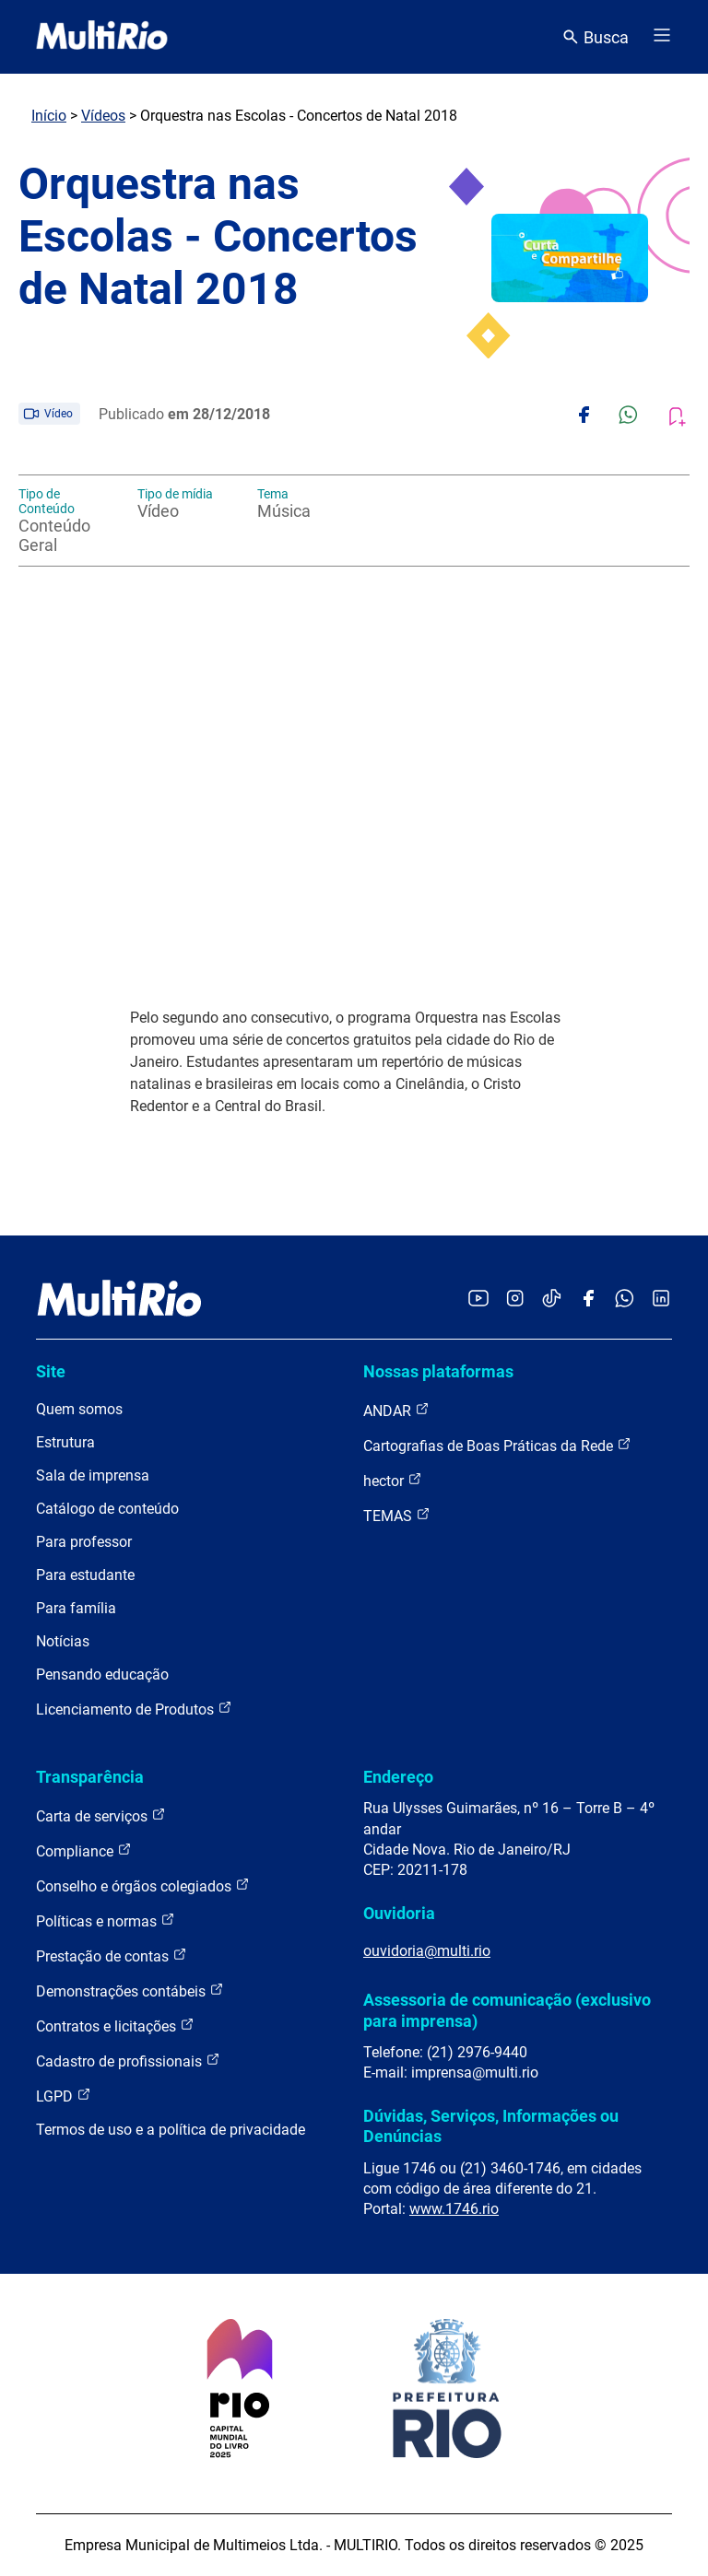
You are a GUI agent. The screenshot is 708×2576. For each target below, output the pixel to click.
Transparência (90, 1776)
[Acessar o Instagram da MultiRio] (514, 1299)
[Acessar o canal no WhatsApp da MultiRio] (624, 1299)
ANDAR (396, 1410)
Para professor (84, 1542)
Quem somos (79, 1409)
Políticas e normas (105, 1920)
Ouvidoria (399, 1913)
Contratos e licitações (115, 2025)
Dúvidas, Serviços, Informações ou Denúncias (491, 2126)
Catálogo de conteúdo (107, 1508)
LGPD (63, 2095)
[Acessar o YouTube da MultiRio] (478, 1299)
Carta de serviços (101, 1815)
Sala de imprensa (92, 1475)
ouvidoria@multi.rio (426, 1951)
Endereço (398, 1776)
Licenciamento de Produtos (134, 1708)
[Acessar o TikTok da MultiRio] (551, 1299)
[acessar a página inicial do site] (102, 36)
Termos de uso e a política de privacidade (170, 2129)
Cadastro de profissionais (128, 2060)
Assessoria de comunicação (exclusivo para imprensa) (507, 2010)
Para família (76, 1608)
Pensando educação (102, 1674)
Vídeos (103, 115)
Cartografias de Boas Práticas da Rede (497, 1445)
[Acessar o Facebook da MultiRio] (588, 1299)
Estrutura (65, 1442)
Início (48, 115)
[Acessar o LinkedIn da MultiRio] (661, 1299)
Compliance (84, 1850)
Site (50, 1371)
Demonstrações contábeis (130, 1990)
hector (392, 1480)
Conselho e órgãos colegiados (143, 1885)
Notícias (62, 1641)
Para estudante (85, 1575)
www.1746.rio (454, 2209)
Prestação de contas (111, 1955)
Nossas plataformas (438, 1371)
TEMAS (397, 1515)
